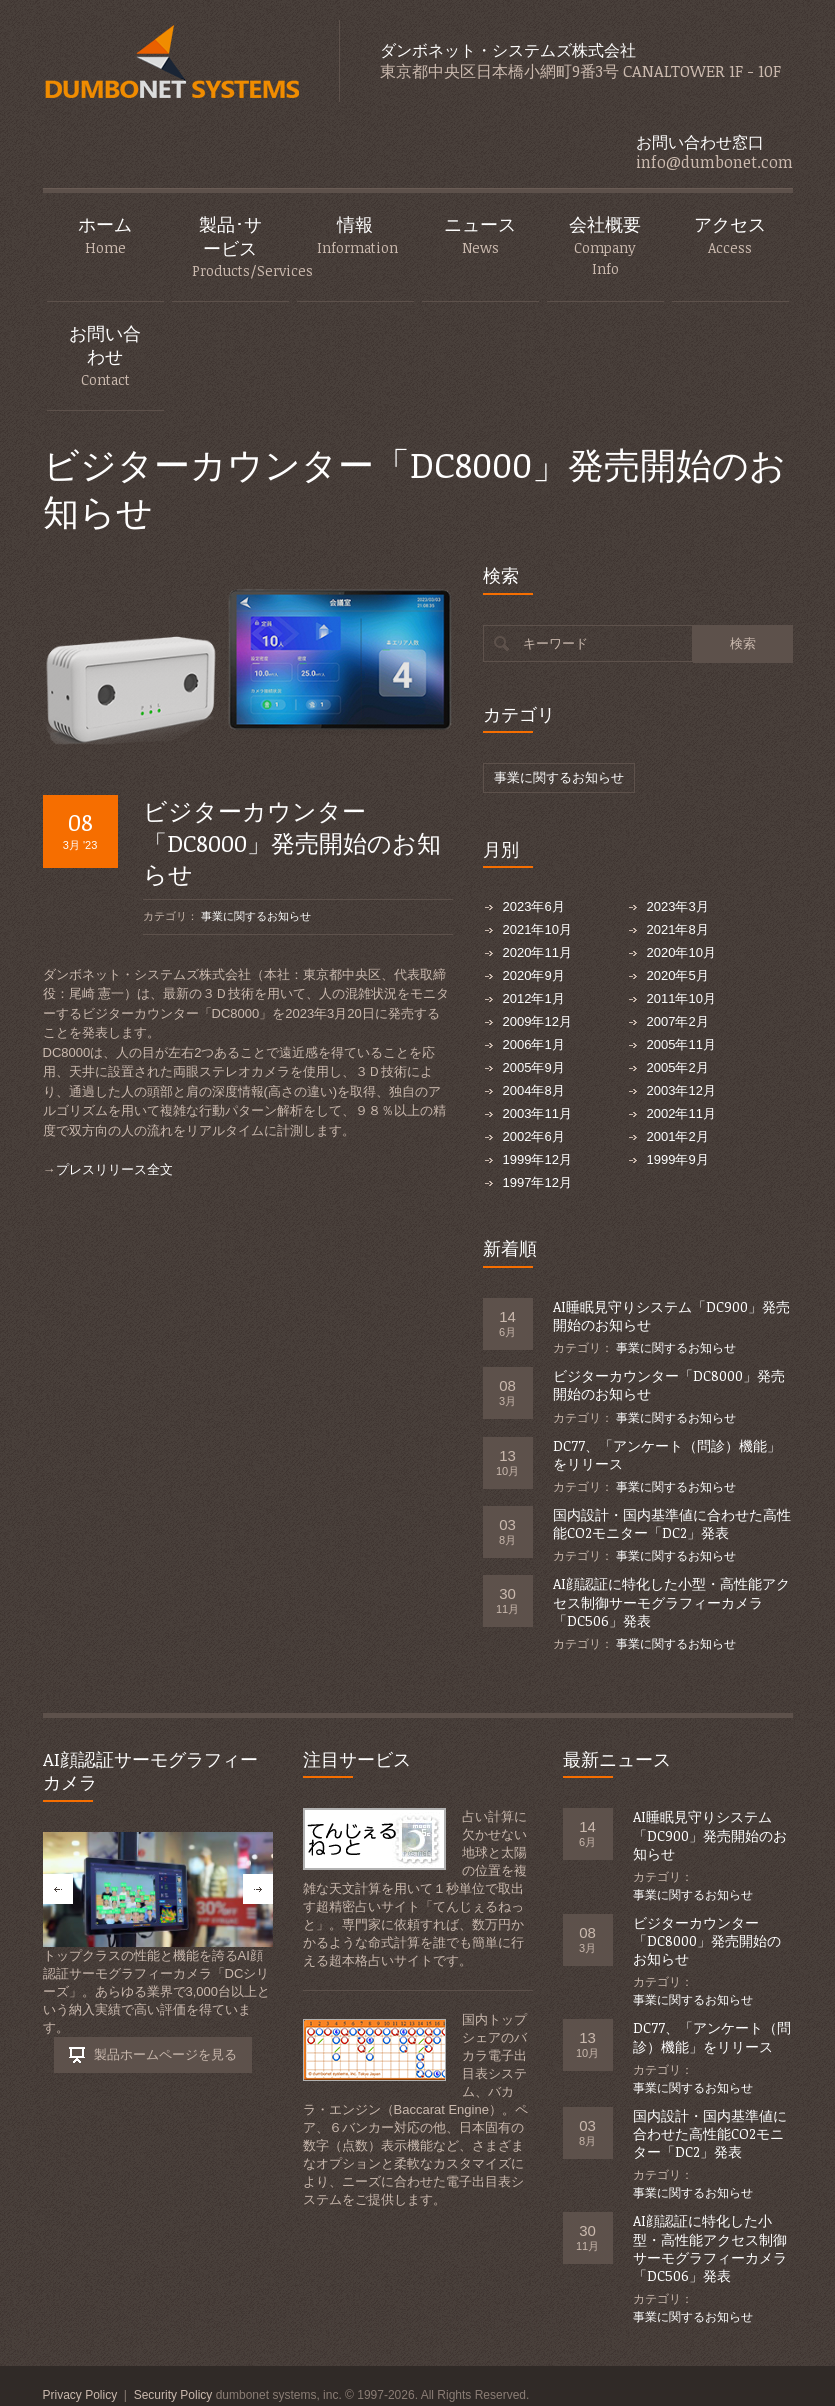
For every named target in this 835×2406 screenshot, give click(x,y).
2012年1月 (534, 998)
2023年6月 (534, 906)
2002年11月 (681, 1113)
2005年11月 (681, 1044)
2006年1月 (534, 1044)
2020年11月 (537, 952)
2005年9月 (534, 1067)
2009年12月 (537, 1021)
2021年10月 (537, 929)
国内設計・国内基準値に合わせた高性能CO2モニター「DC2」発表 (672, 1523)
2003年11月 (537, 1113)
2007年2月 (678, 1021)
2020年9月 (534, 975)
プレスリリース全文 (114, 1169)
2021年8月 (678, 929)
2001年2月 (678, 1136)
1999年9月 (678, 1159)
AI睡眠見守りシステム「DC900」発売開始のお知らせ (671, 1315)
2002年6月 (534, 1136)
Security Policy (173, 2395)
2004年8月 (534, 1090)
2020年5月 (678, 975)
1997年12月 (537, 1182)
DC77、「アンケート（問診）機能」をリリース (667, 1454)
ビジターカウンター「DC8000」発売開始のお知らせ (292, 841)
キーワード (555, 643)
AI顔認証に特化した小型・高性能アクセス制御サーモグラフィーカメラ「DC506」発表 (671, 1601)
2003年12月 (681, 1090)
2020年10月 (681, 952)
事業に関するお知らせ (256, 916)
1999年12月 (537, 1159)
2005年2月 (678, 1067)
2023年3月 (678, 906)
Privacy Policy (80, 2395)
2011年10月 (681, 998)
